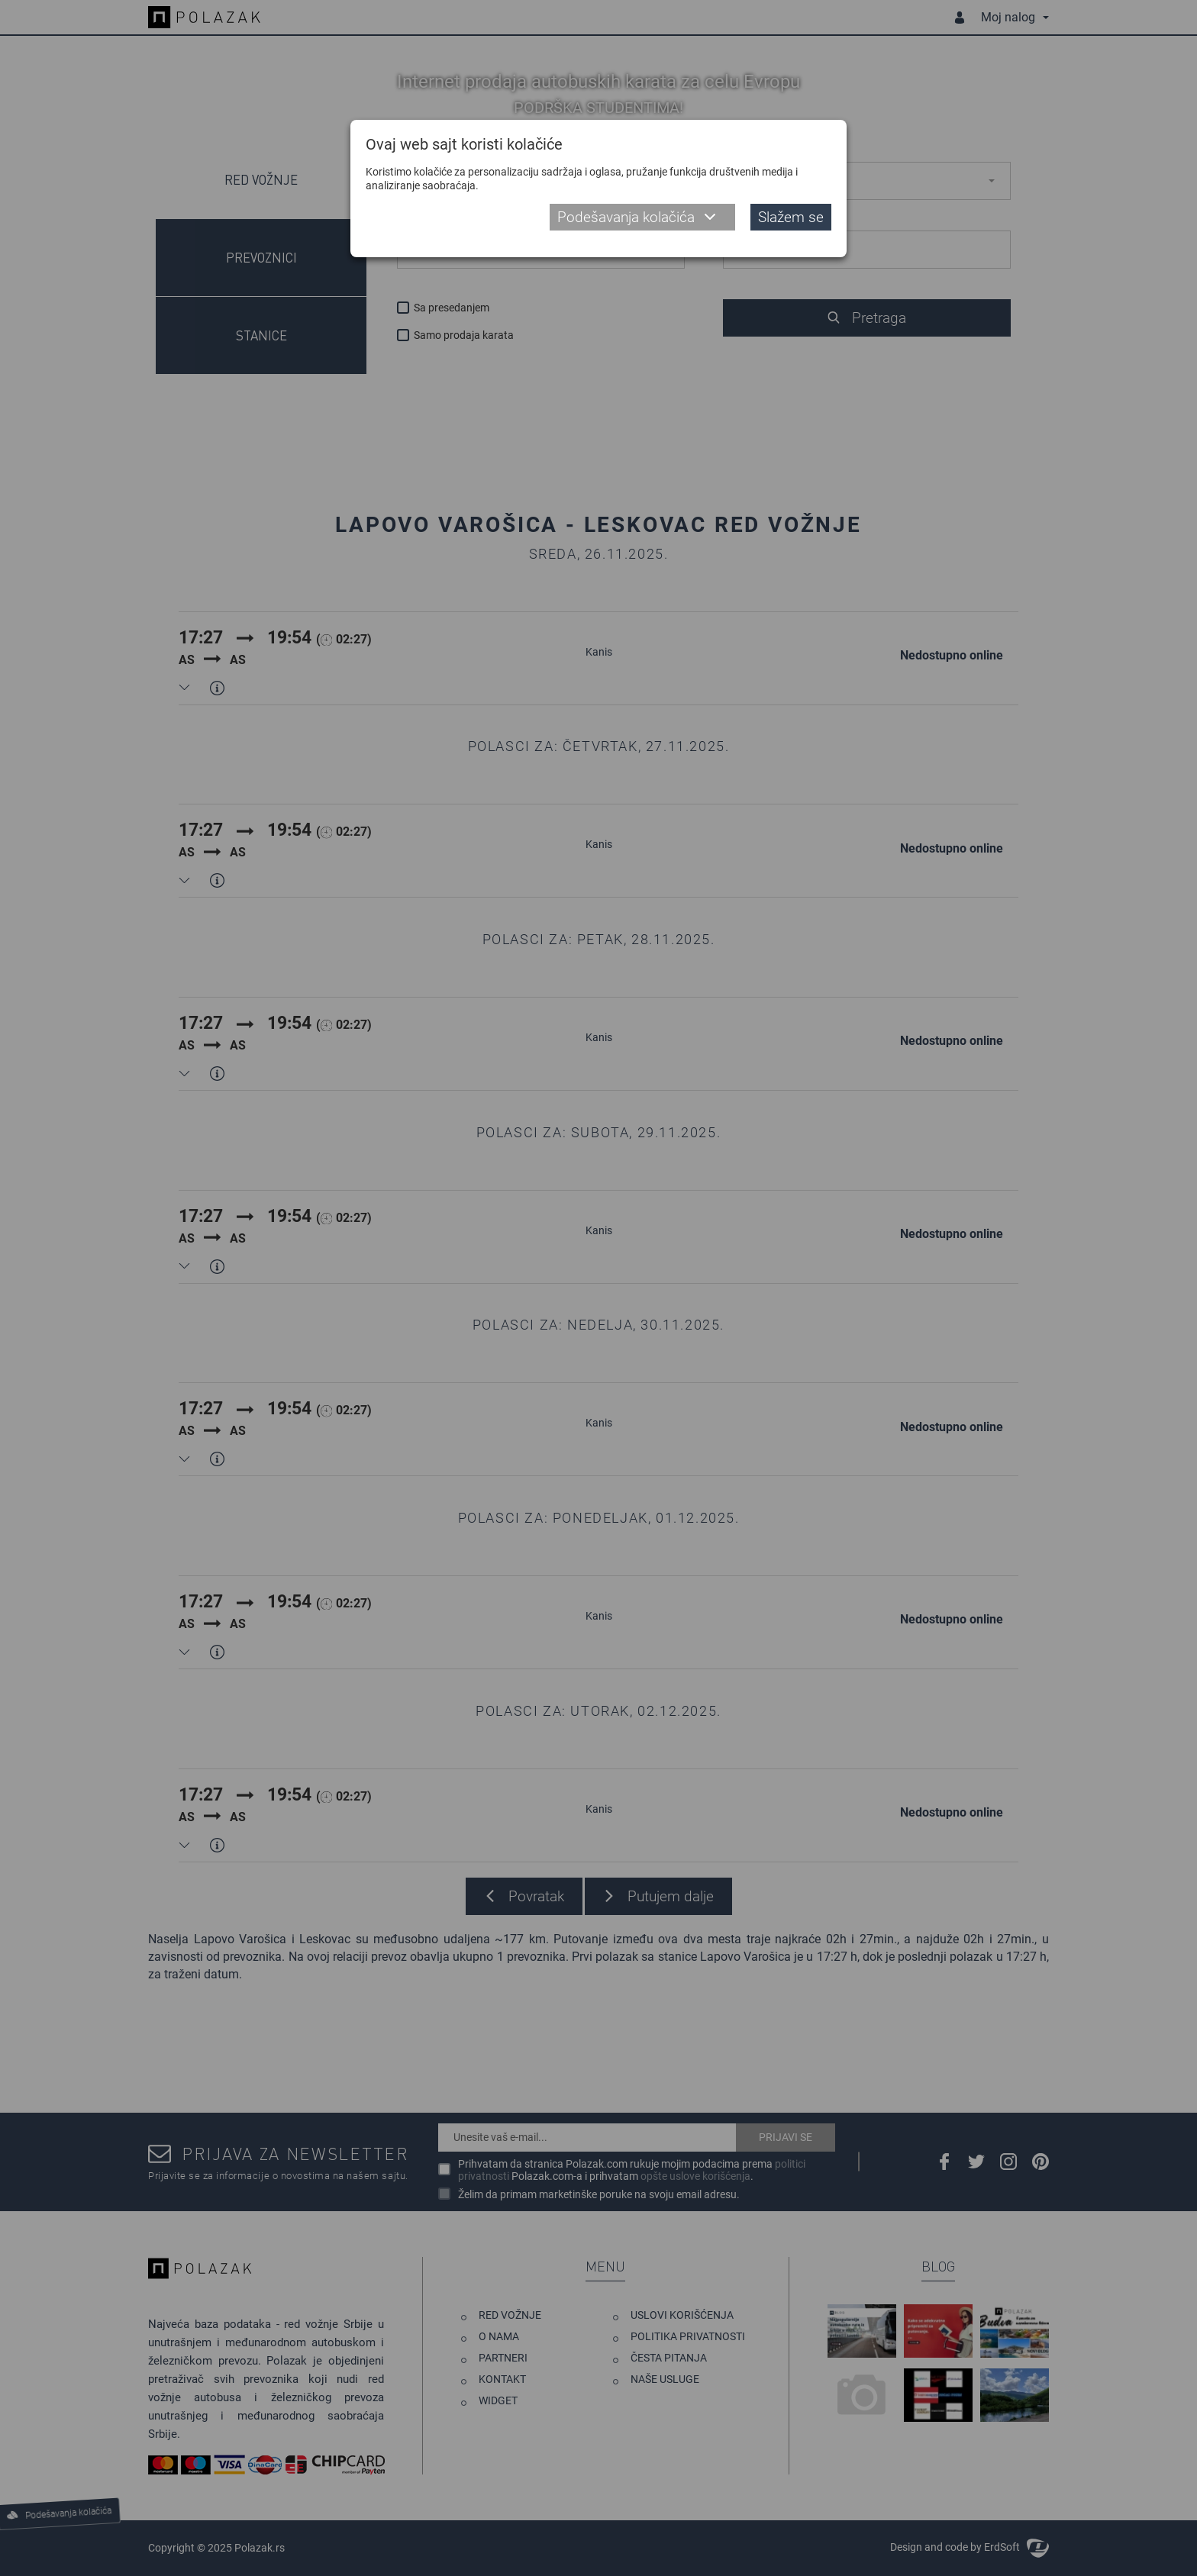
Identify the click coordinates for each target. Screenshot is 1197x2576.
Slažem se (791, 217)
